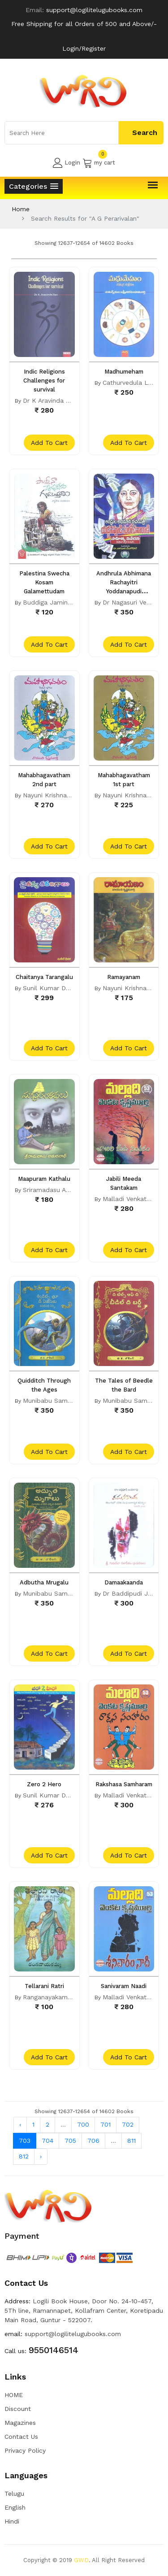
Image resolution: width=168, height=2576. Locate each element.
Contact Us (21, 2436)
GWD (81, 2560)
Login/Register (84, 48)
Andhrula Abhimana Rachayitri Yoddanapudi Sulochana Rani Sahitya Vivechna (123, 591)
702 (128, 2124)
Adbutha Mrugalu (44, 1582)
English (15, 2507)
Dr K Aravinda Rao (50, 400)
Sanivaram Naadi (123, 1986)
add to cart (49, 442)
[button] (33, 186)
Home (21, 209)
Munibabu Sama (47, 1400)
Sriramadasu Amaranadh (59, 1189)
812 (24, 2156)
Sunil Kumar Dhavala (54, 988)
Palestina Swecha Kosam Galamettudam (44, 582)
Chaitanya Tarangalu (44, 977)
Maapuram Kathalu (44, 1178)
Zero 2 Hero (44, 1784)
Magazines (20, 2422)
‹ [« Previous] (20, 2124)
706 (93, 2140)
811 (131, 2140)
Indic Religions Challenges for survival (44, 380)
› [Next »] (41, 2156)
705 (70, 2140)
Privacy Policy (25, 2450)
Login (66, 163)
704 (47, 2140)
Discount (17, 2408)
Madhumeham (123, 371)
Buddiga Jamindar (50, 602)
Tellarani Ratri (44, 1986)
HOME (13, 2394)
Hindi (11, 2521)
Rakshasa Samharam (123, 1784)
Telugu (14, 2493)
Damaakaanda (123, 1582)
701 (105, 2124)
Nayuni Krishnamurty (53, 795)
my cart (98, 163)
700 (83, 2124)
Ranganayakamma (50, 1997)
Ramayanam (123, 977)
